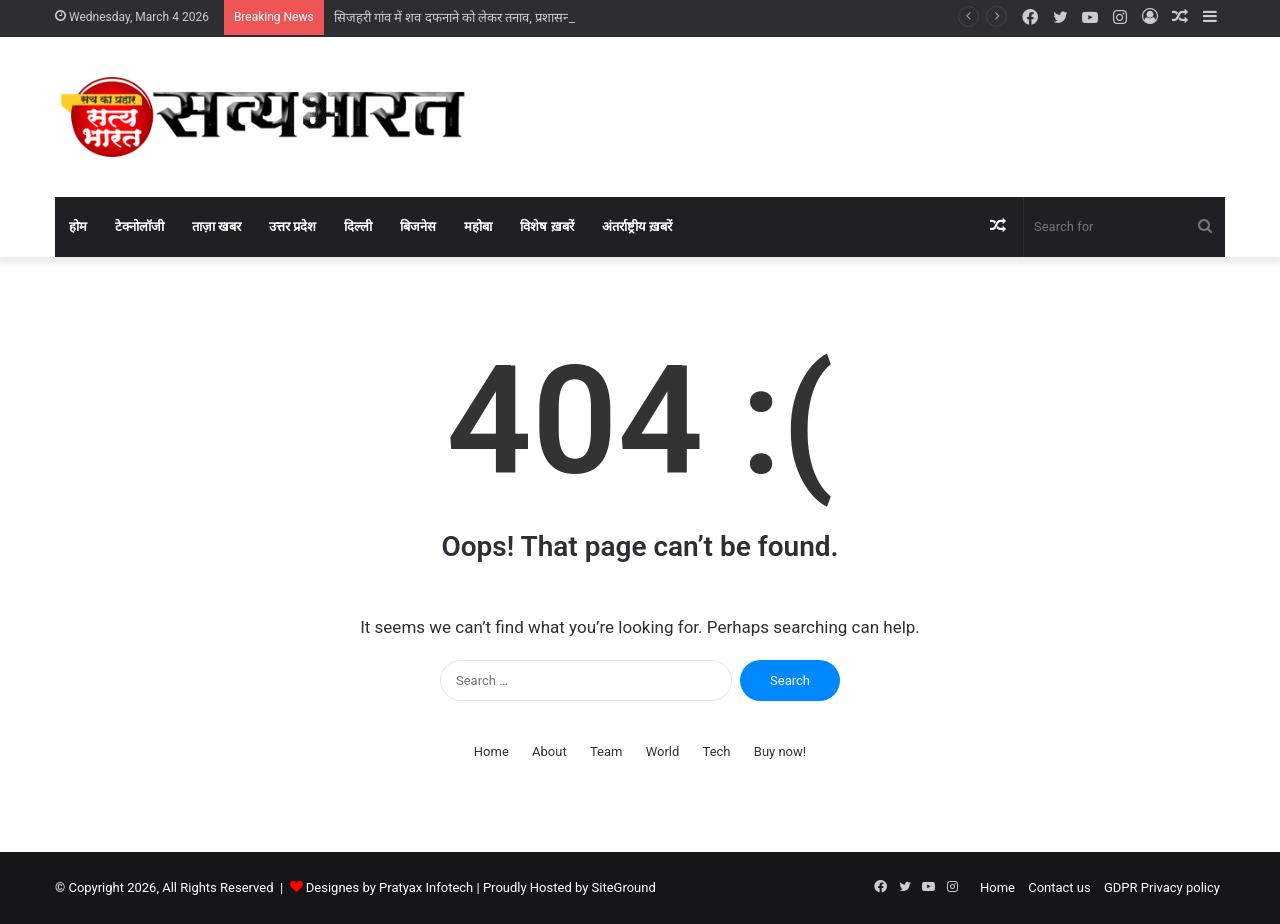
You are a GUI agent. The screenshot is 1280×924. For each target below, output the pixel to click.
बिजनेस (418, 226)
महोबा (478, 226)
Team (606, 751)
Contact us (1059, 887)
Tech (717, 751)
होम (78, 226)
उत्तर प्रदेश (292, 226)
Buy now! (780, 751)
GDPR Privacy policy (1162, 887)
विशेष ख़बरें (546, 226)
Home (491, 751)
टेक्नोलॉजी (139, 226)
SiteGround (624, 887)
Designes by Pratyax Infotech (389, 887)
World (663, 751)
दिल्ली (358, 226)
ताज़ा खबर (216, 226)
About (549, 751)
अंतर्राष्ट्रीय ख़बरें (637, 226)
